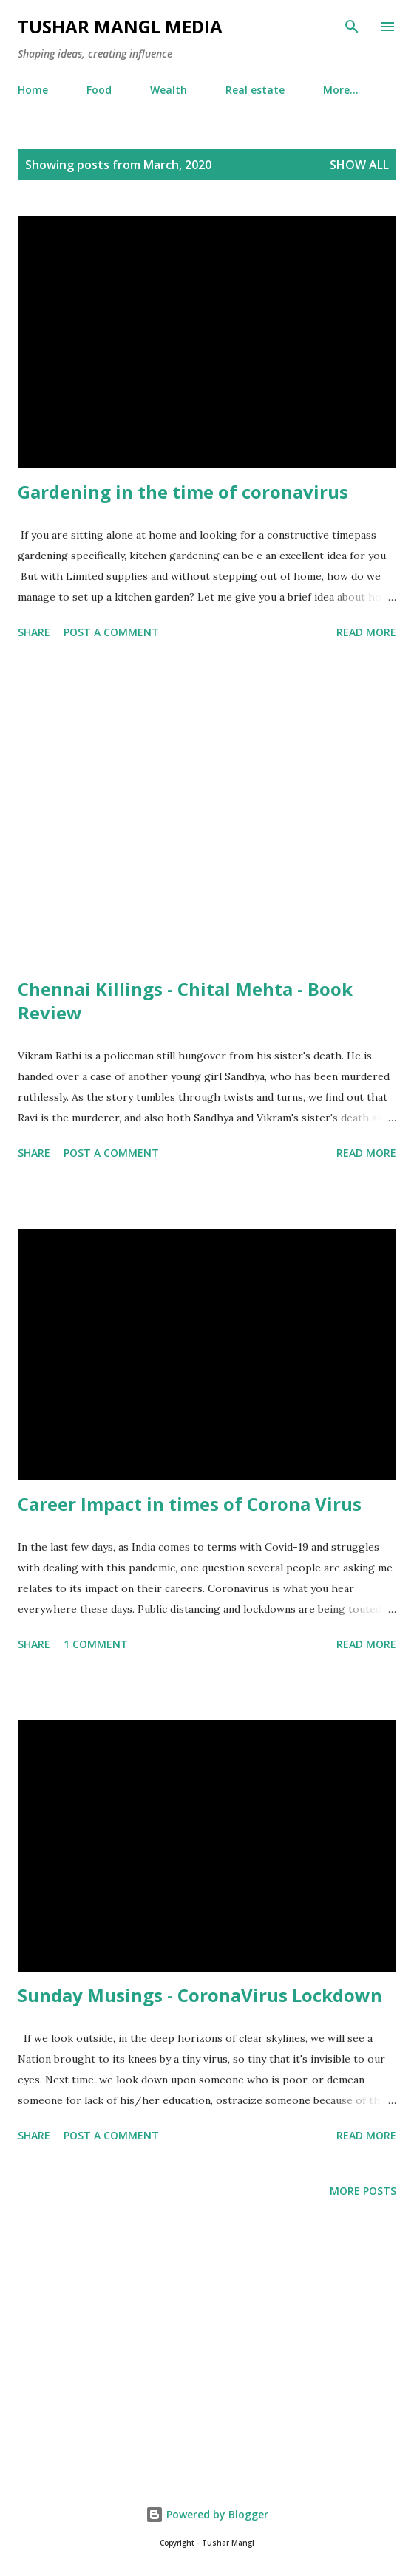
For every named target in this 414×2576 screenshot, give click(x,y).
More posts (363, 2191)
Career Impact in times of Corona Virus (190, 1504)
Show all (359, 165)
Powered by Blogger (207, 2514)
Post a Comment (111, 632)
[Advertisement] (207, 811)
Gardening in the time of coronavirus (183, 491)
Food (99, 90)
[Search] (352, 26)
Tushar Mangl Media (120, 26)
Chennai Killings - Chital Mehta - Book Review (185, 1001)
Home (33, 90)
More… (341, 90)
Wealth (168, 90)
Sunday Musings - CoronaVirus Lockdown (200, 1995)
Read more (366, 632)
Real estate (255, 90)
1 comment (96, 1644)
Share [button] (34, 632)
